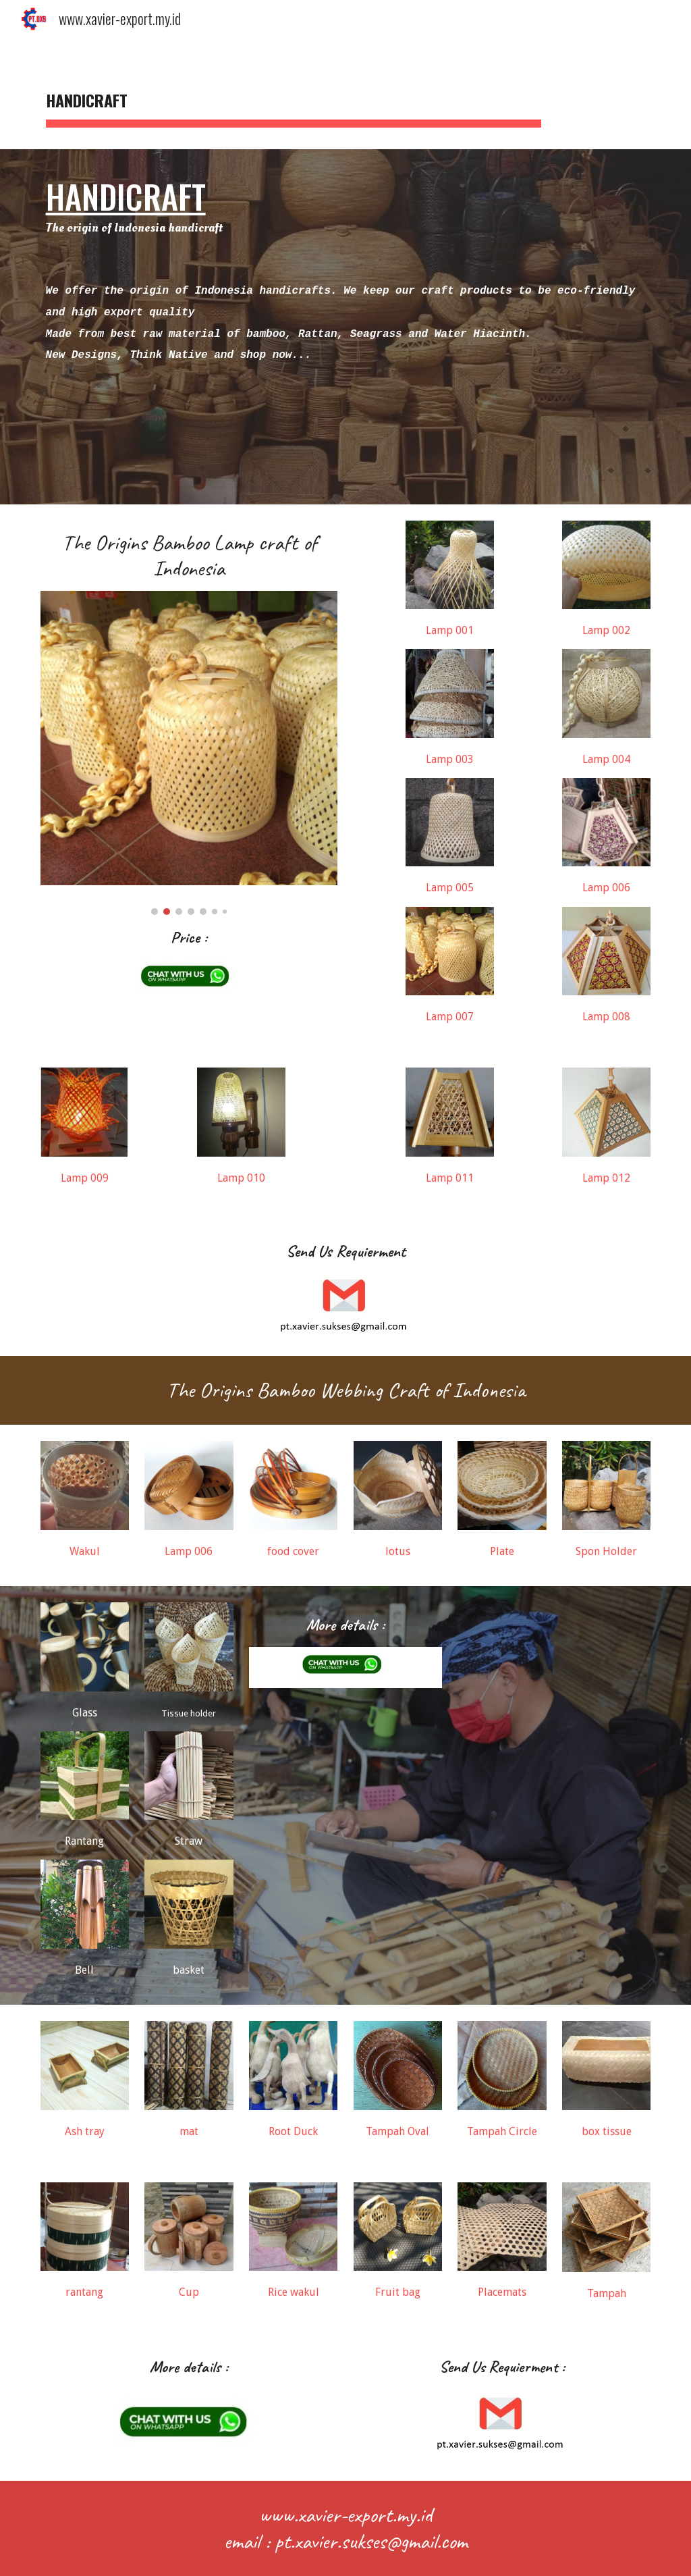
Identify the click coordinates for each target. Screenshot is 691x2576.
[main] (293, 95)
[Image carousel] (189, 753)
